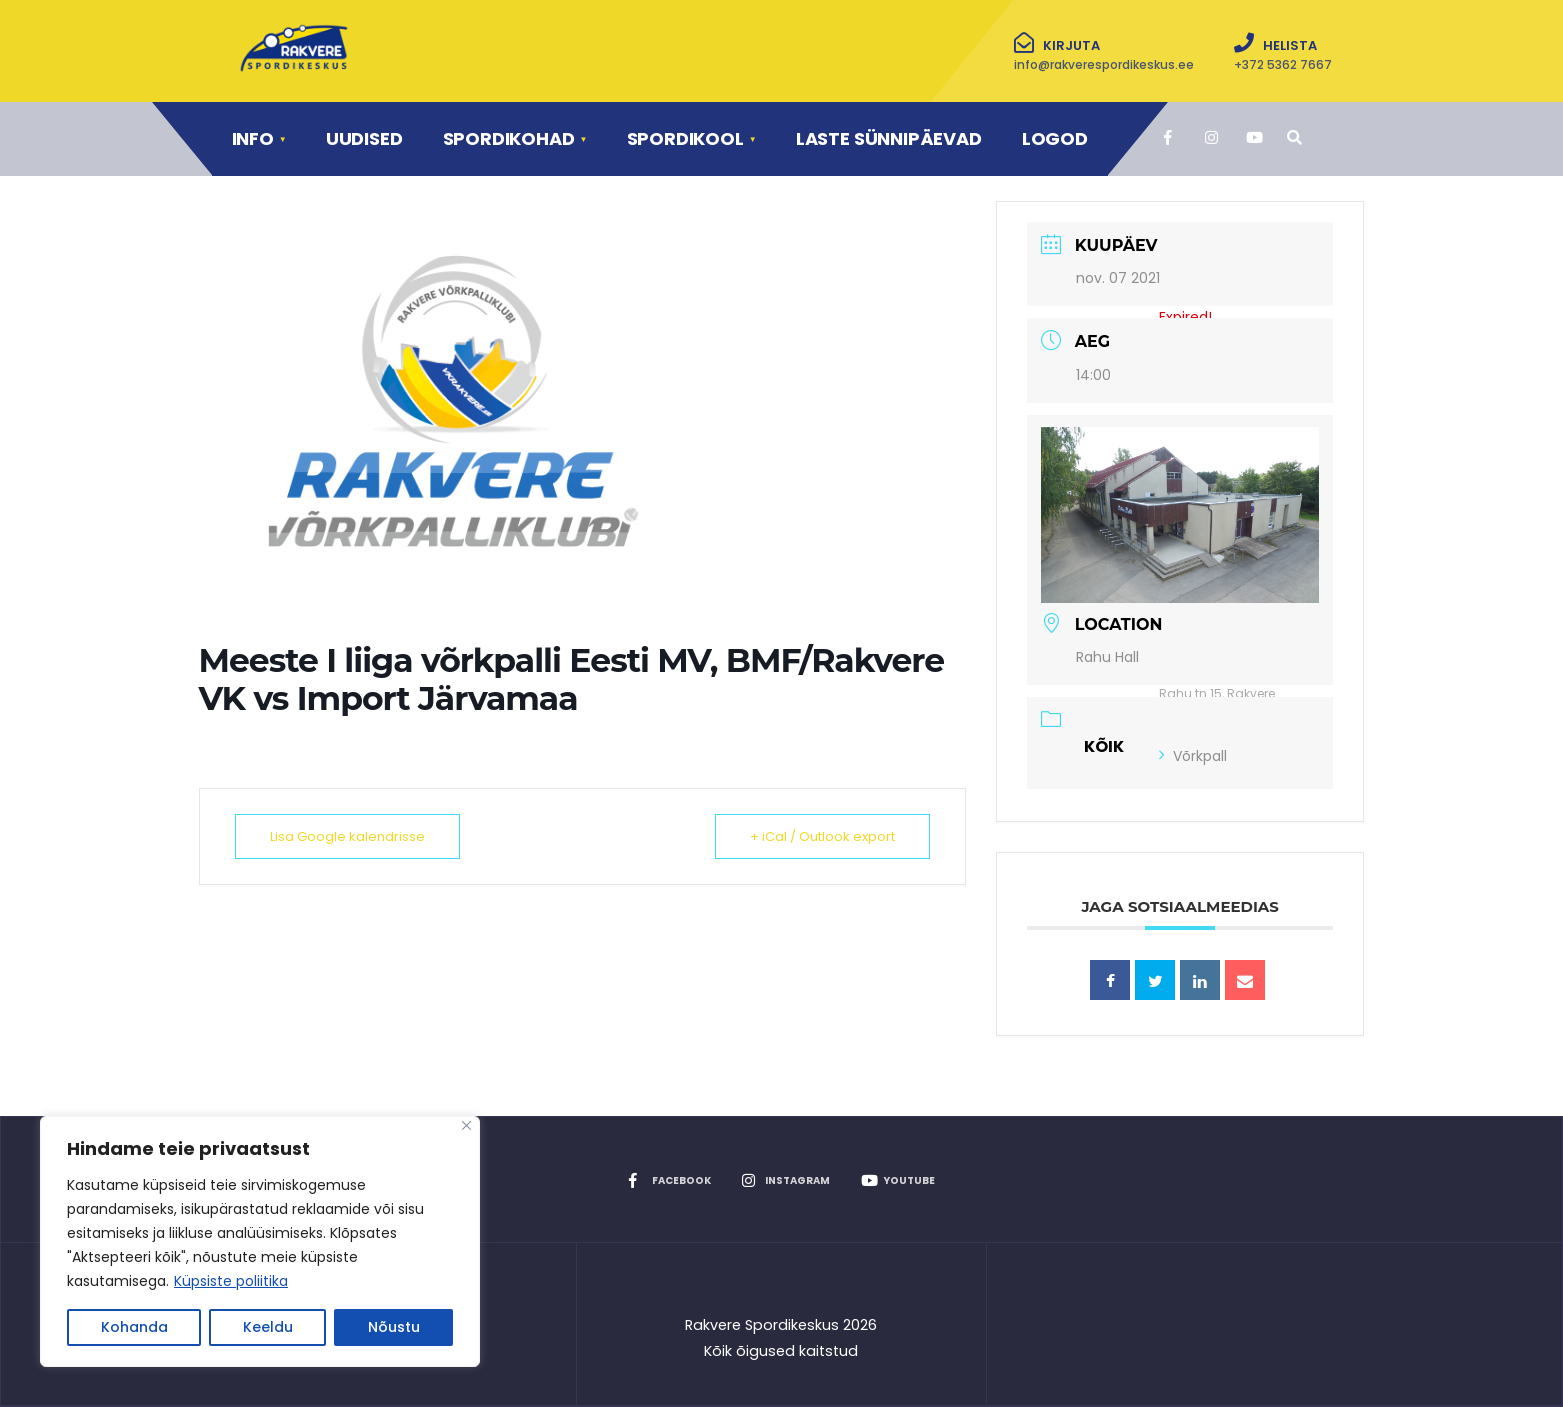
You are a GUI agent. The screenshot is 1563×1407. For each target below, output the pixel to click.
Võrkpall (1193, 756)
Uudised (364, 138)
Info (253, 138)
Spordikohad (509, 138)
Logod (1055, 138)
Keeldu (268, 1327)
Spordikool (685, 138)
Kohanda (134, 1327)
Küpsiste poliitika (231, 1281)
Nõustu (394, 1327)
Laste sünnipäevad (889, 138)
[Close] (466, 1125)
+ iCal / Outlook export (822, 836)
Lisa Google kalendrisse (347, 836)
